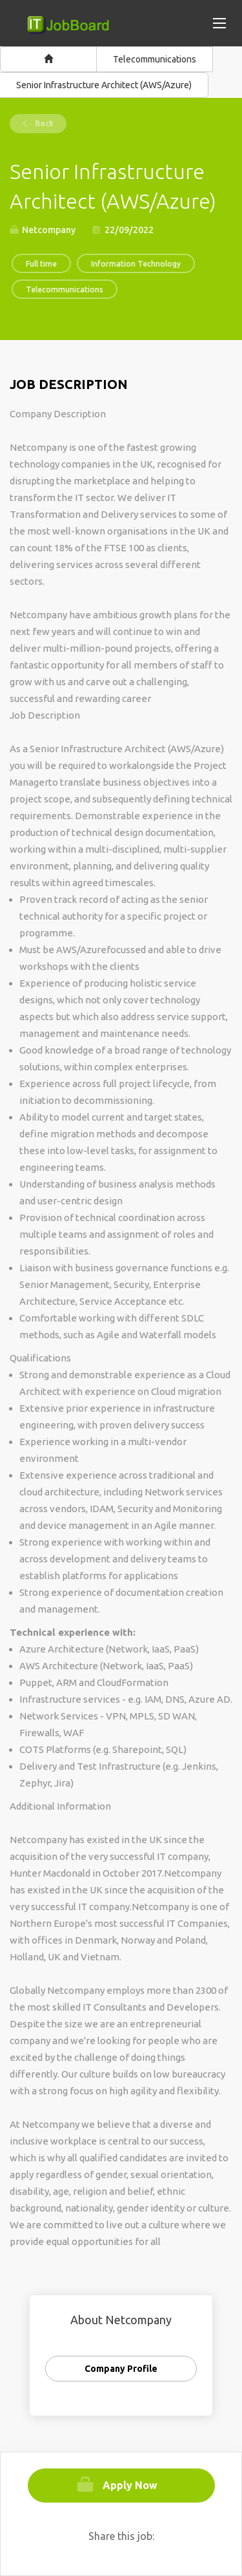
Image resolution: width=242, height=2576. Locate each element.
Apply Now (130, 2485)
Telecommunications (154, 59)
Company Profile (121, 2368)
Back (43, 123)
